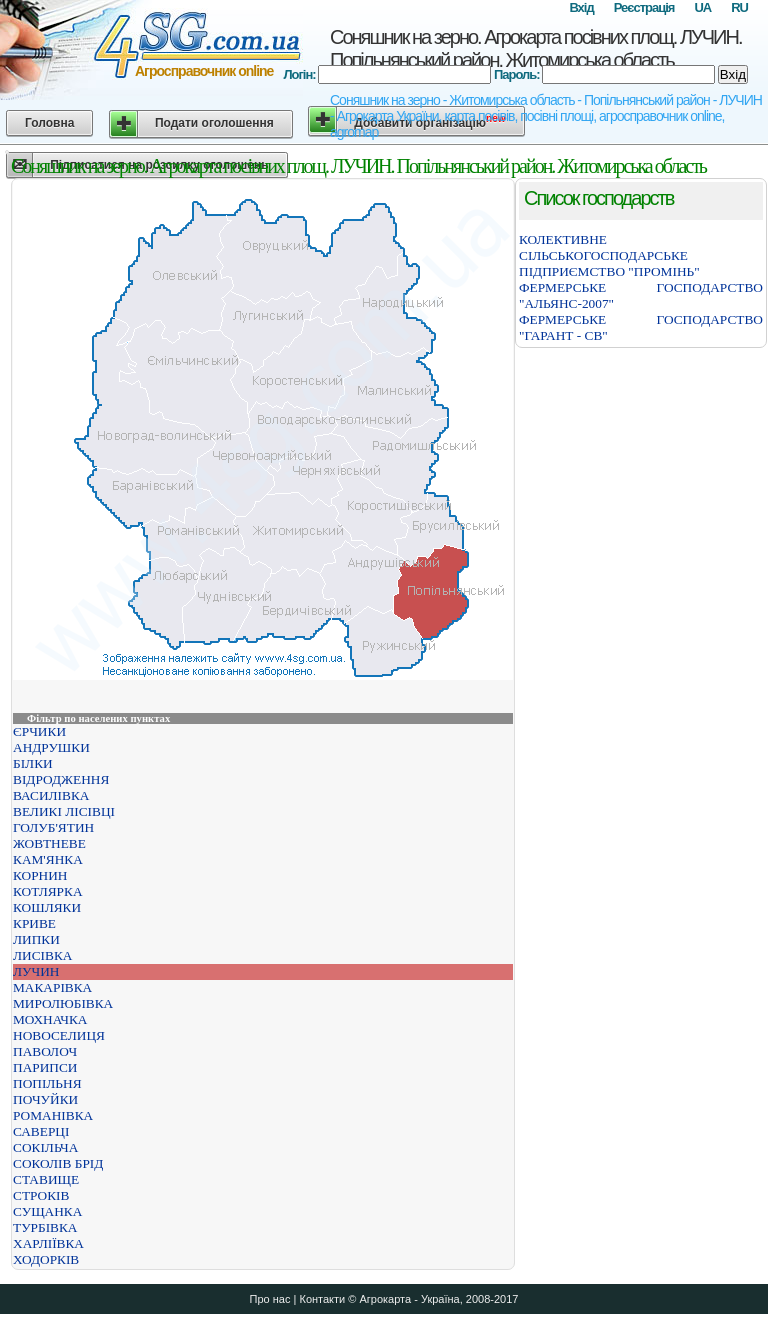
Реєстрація (644, 7)
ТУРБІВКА (45, 1227)
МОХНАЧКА (50, 1019)
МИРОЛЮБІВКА (63, 1003)
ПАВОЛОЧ (45, 1051)
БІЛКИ (33, 763)
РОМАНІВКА (53, 1115)
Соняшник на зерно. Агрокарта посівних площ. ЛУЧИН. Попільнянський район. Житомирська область (535, 48)
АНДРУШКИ (51, 747)
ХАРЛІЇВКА (48, 1243)
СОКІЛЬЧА (45, 1147)
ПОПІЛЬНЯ (47, 1083)
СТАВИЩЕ (46, 1179)
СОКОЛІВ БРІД (58, 1163)
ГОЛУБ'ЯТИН (53, 827)
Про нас (270, 1299)
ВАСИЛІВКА (51, 795)
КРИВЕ (34, 923)
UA (702, 7)
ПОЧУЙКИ (45, 1099)
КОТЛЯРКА (48, 891)
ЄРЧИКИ (39, 731)
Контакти (322, 1299)
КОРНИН (40, 875)
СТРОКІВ (41, 1195)
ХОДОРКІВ (46, 1259)
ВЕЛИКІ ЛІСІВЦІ (64, 811)
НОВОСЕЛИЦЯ (59, 1035)
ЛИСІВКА (42, 955)
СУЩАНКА (47, 1211)
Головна (49, 123)
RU (739, 7)
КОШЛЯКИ (47, 907)
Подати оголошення (214, 123)
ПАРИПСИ (45, 1067)
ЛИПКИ (36, 939)
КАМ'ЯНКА (48, 859)
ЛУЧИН (36, 971)
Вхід (581, 7)
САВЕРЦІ (41, 1131)
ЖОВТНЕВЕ (49, 843)
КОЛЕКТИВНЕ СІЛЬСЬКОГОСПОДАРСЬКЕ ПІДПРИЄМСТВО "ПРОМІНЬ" (609, 255)
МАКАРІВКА (52, 987)
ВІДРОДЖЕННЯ (61, 779)
